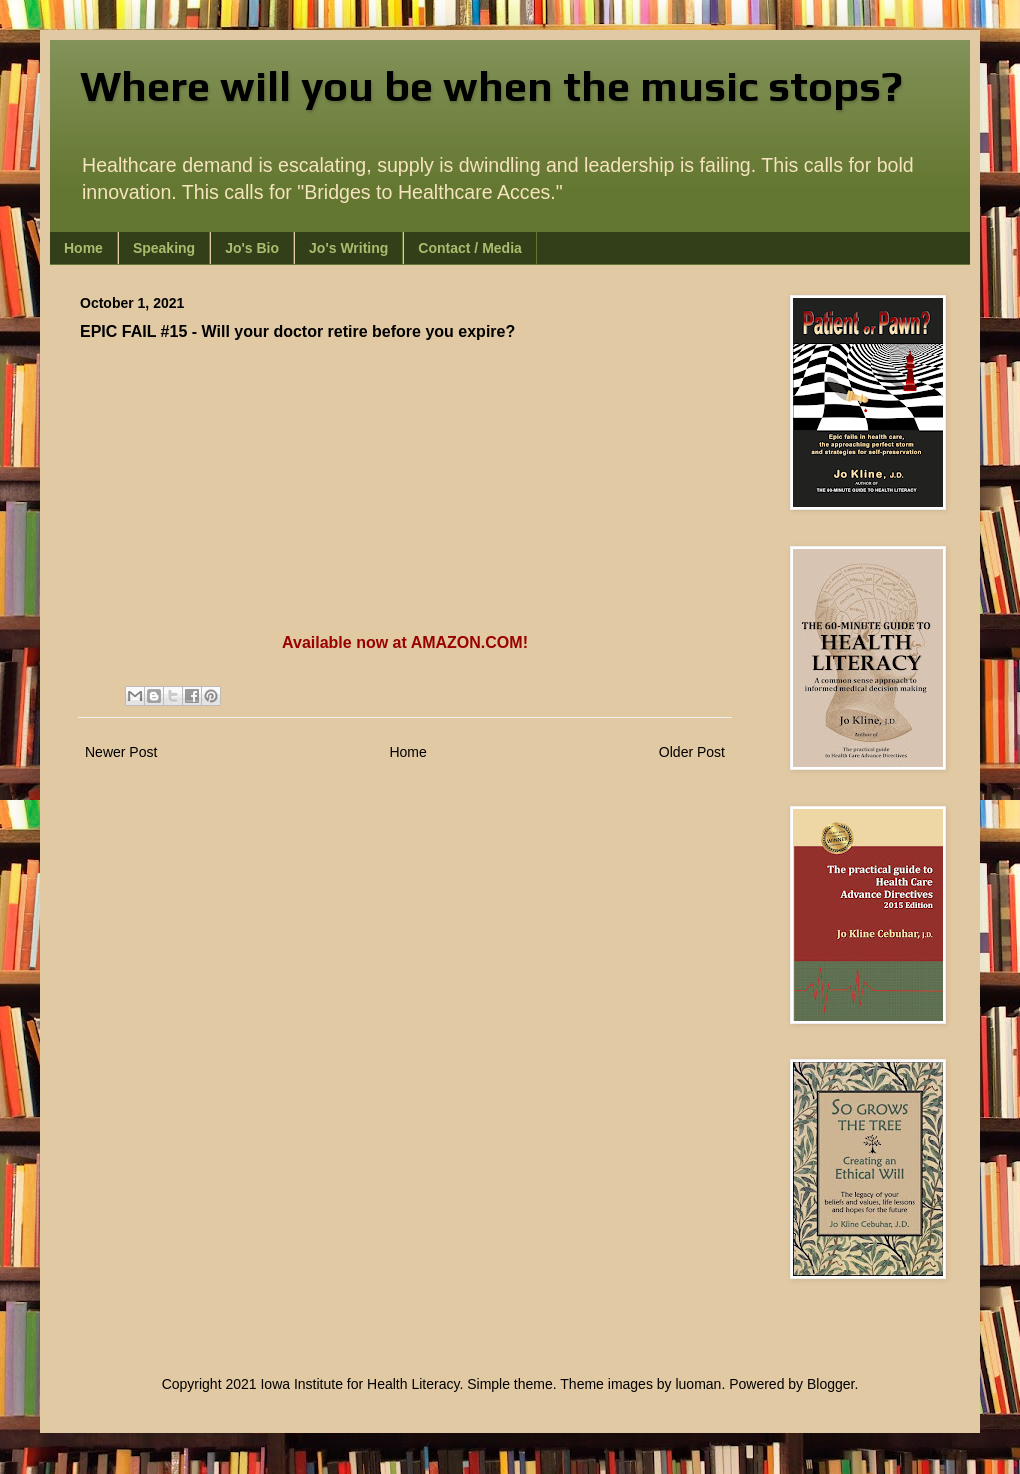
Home (83, 248)
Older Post (692, 752)
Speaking (164, 248)
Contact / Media (469, 248)
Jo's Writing (348, 248)
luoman (698, 1384)
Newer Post (121, 752)
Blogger (830, 1384)
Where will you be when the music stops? (491, 86)
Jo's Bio (252, 248)
